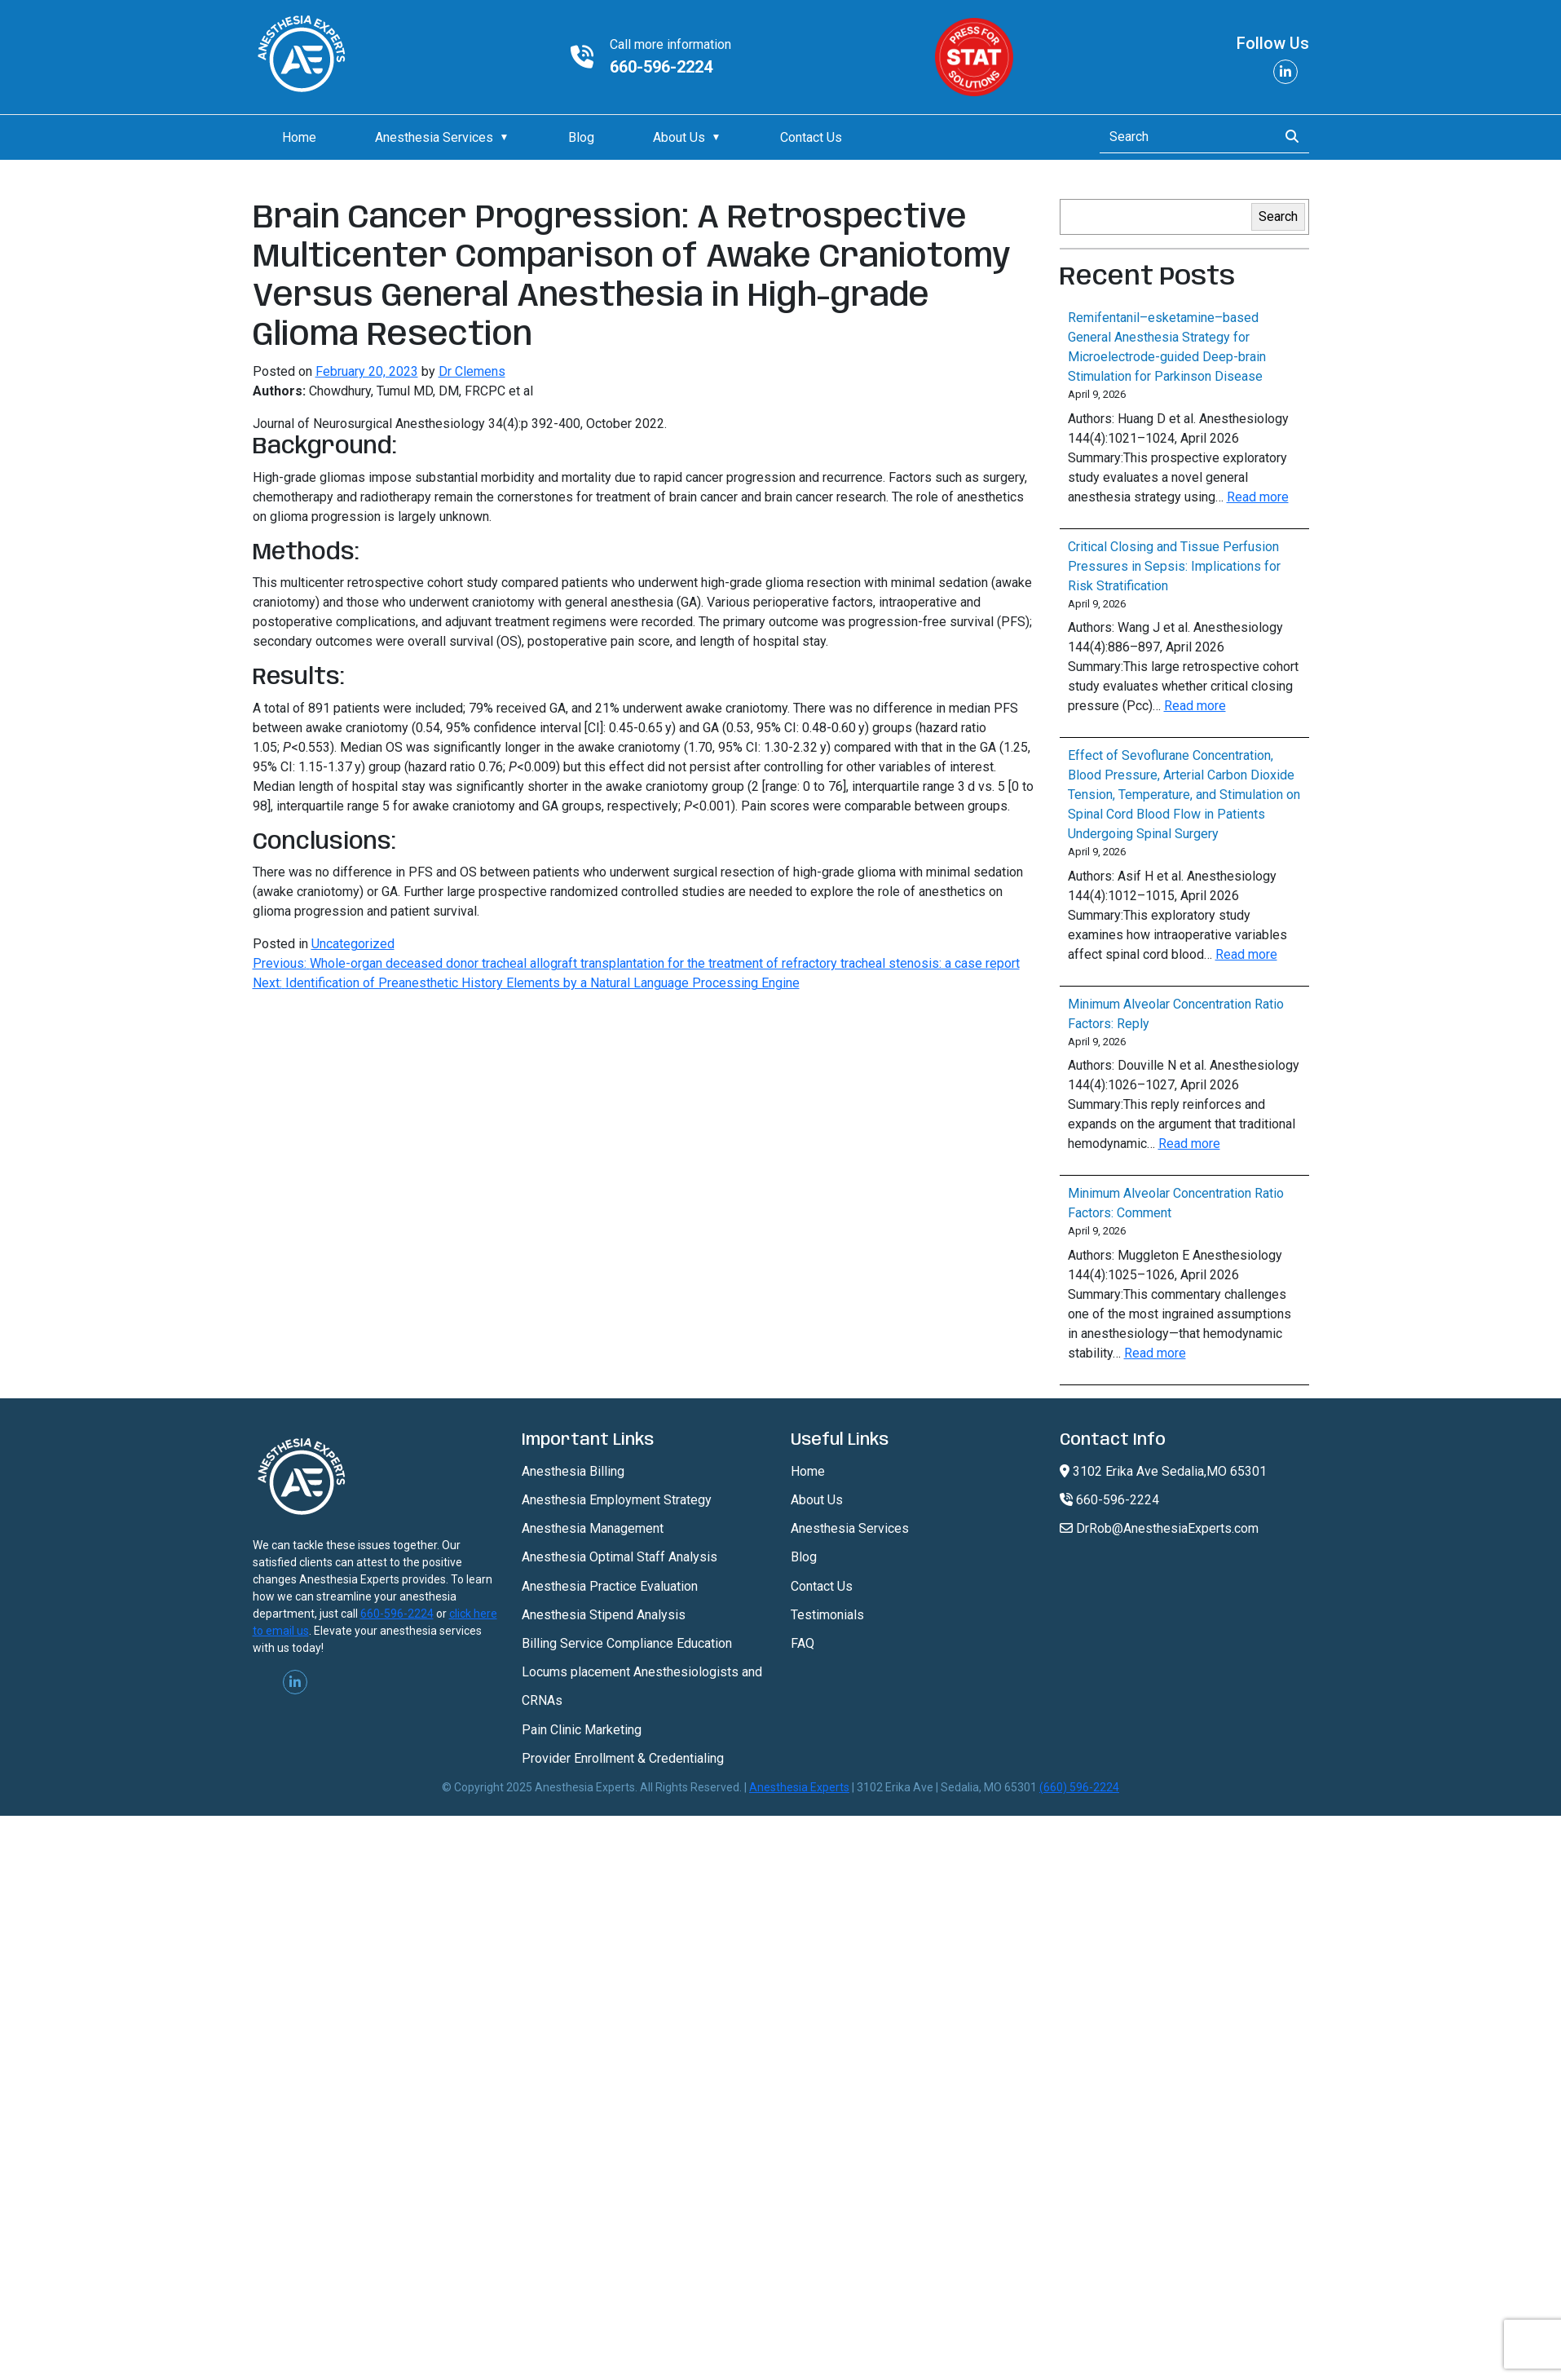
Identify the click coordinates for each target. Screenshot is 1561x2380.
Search (1278, 216)
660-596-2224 (661, 67)
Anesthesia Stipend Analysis (604, 1615)
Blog (581, 137)
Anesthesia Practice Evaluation (610, 1586)
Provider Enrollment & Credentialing (623, 1758)
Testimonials (827, 1615)
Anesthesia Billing (573, 1471)
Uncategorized (353, 944)
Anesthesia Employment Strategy (617, 1500)
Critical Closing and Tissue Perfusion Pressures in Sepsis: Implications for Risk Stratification (1174, 566)
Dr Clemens (472, 371)
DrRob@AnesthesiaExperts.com (1159, 1528)
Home (299, 137)
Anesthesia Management (593, 1528)
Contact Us (811, 137)
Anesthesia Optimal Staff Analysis (619, 1557)
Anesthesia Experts (799, 1787)
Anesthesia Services (434, 137)
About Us (679, 137)
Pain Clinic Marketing (582, 1730)
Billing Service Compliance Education (627, 1643)
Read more (1258, 497)
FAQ (802, 1643)
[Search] (1184, 136)
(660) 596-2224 (1079, 1787)
